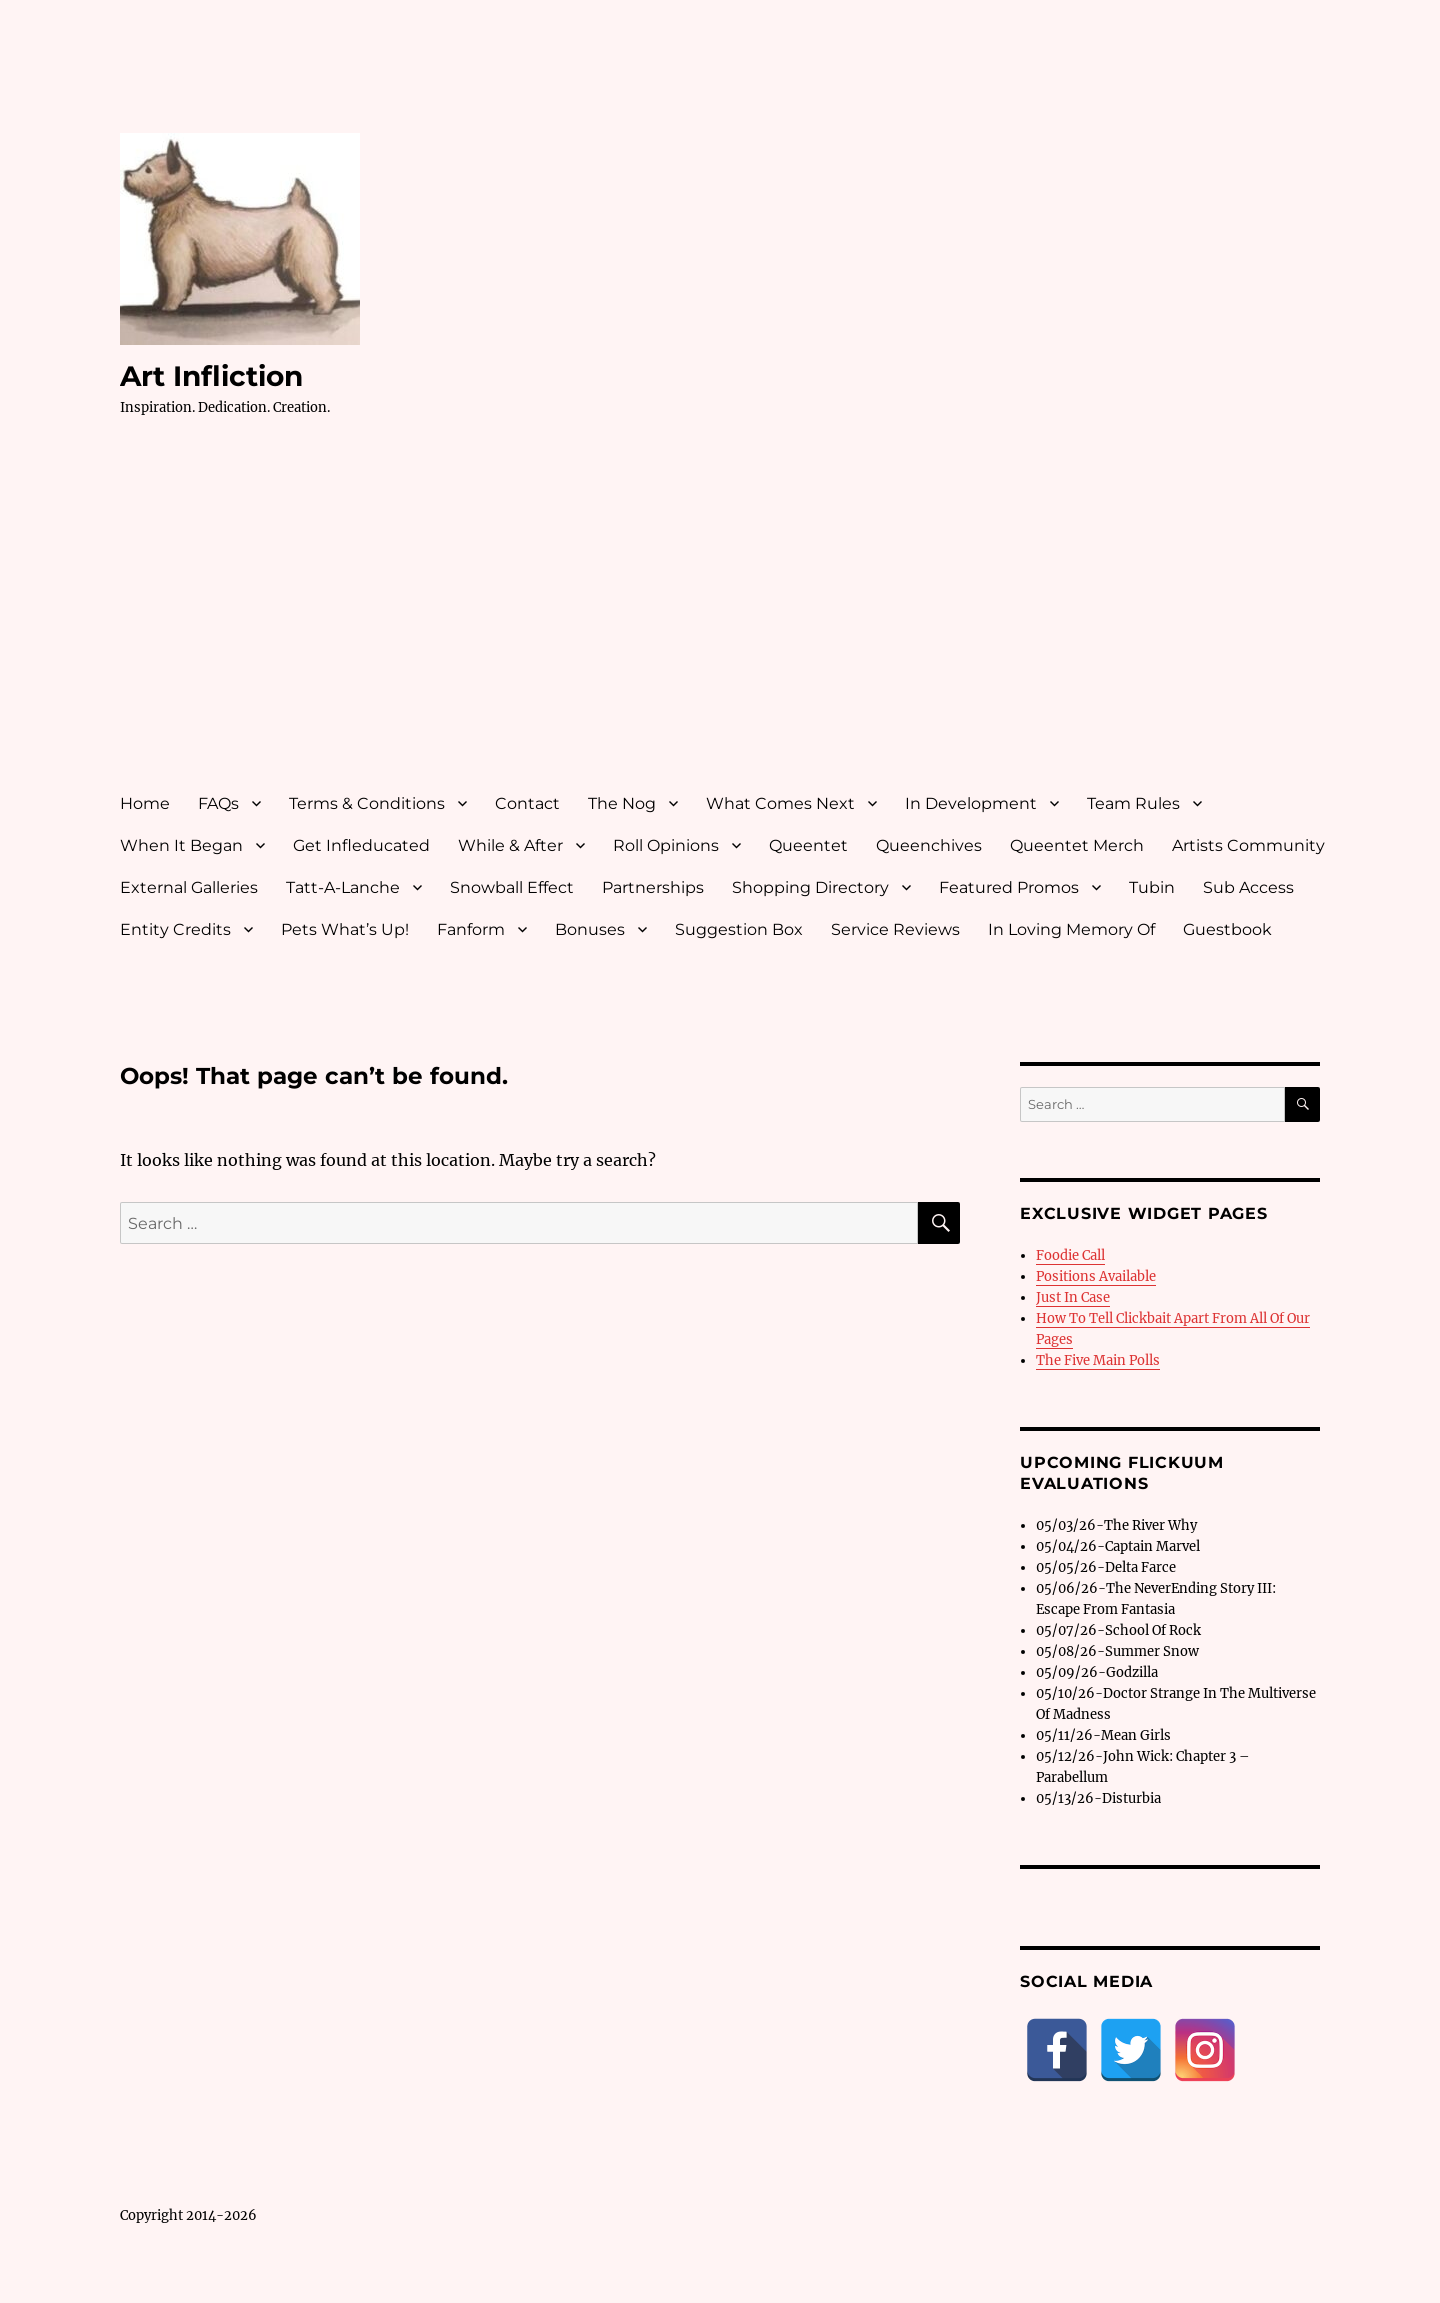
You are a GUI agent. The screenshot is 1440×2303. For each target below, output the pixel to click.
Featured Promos (1009, 887)
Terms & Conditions (367, 803)
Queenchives (929, 845)
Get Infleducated (361, 845)
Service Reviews (895, 929)
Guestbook (1227, 929)
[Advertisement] (724, 623)
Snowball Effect (512, 887)
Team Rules (1133, 803)
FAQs (218, 803)
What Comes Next (780, 803)
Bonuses (590, 929)
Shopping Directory (810, 887)
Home (145, 803)
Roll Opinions (666, 845)
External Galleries (189, 887)
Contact (527, 803)
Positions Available (1096, 1276)
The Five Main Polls (1098, 1360)
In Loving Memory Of (1071, 929)
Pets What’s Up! (345, 929)
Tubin (1152, 887)
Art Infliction (211, 376)
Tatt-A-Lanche (343, 887)
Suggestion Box (739, 929)
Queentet (808, 845)
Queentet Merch (1077, 845)
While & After (510, 845)
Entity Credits (175, 929)
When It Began (181, 845)
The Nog (622, 803)
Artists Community (1248, 845)
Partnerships (653, 887)
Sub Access (1248, 887)
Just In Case (1073, 1297)
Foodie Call (1070, 1255)
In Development (971, 803)
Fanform (471, 929)
